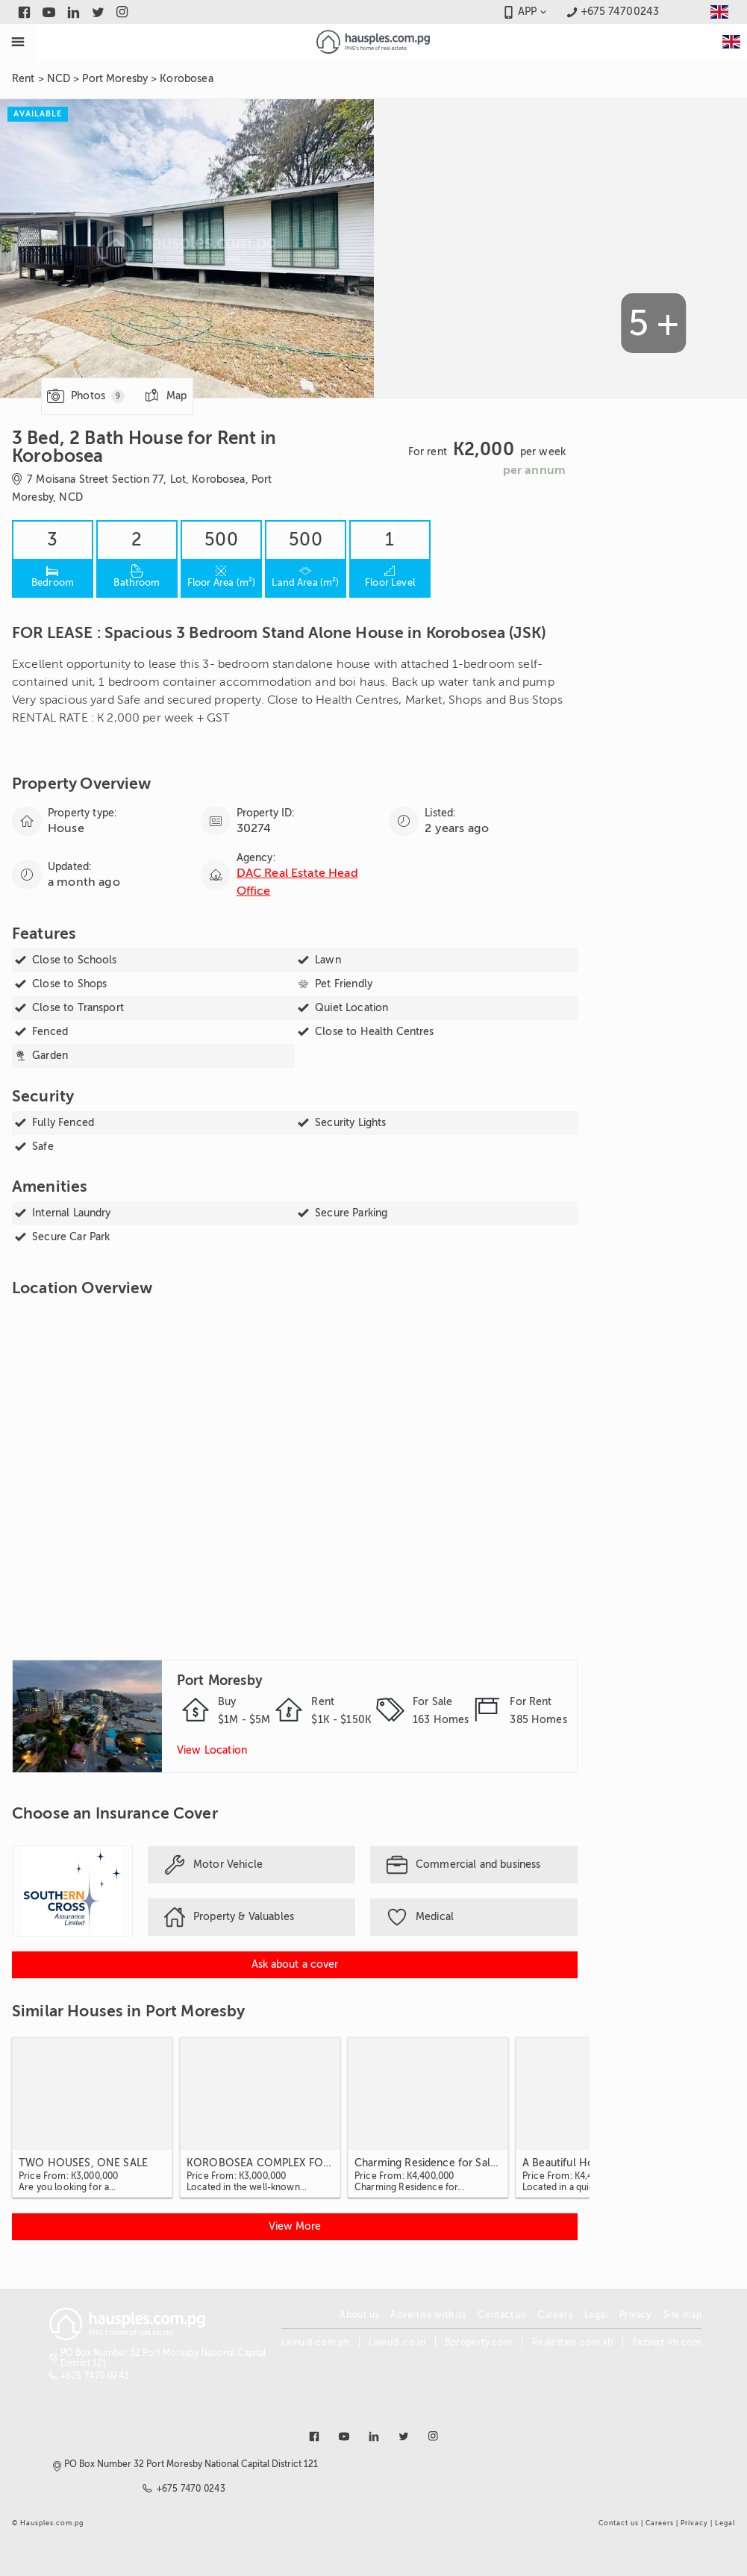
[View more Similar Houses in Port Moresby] (295, 2226)
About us (359, 2315)
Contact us (501, 2315)
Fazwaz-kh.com (667, 2342)
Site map (682, 2315)
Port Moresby (115, 78)
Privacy (635, 2315)
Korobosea (186, 78)
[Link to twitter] (98, 12)
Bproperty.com (478, 2342)
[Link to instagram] (122, 12)
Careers (554, 2315)
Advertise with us (428, 2315)
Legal (595, 2315)
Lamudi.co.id (397, 2342)
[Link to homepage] (372, 42)
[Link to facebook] (24, 12)
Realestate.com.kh (572, 2342)
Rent (23, 78)
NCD (58, 78)
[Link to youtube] (49, 12)
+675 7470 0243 (95, 2376)
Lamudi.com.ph (315, 2342)
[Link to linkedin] (73, 12)
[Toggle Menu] (18, 42)
